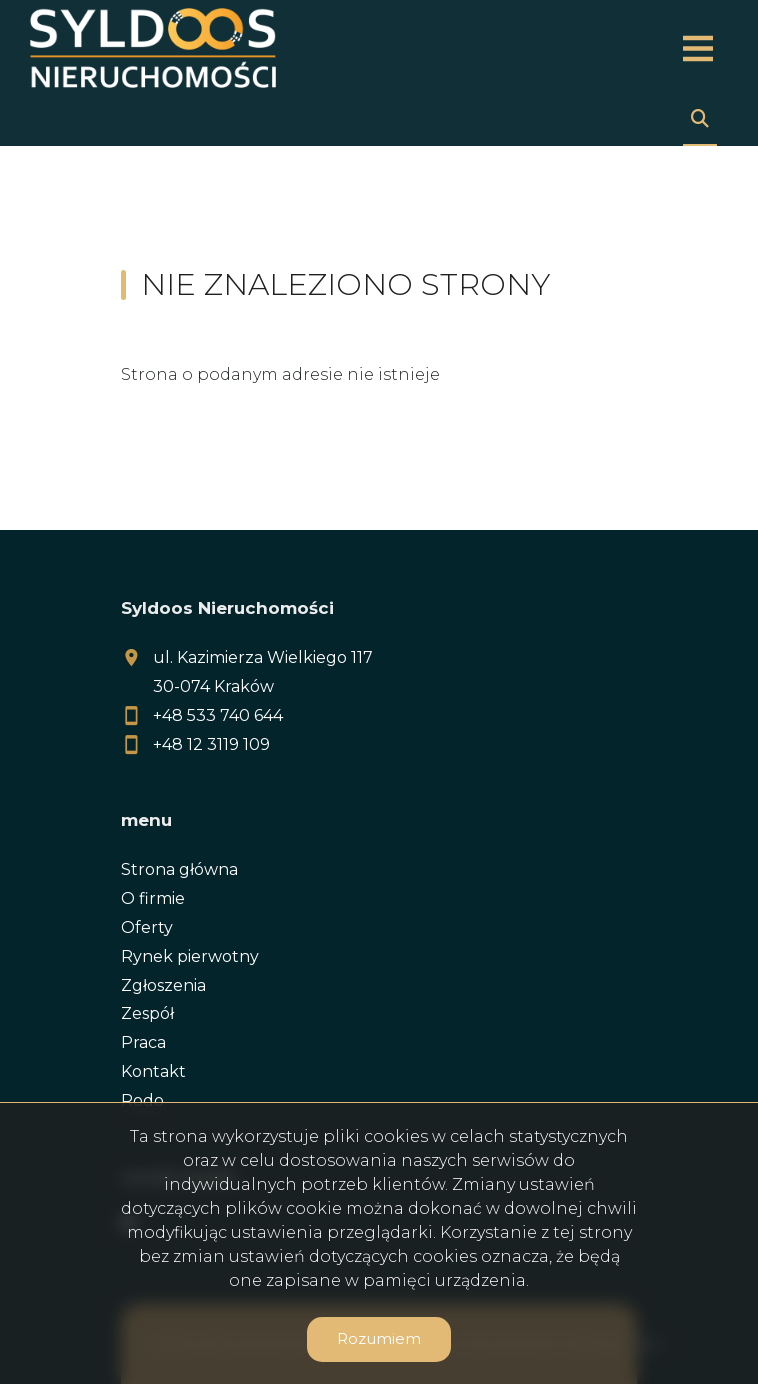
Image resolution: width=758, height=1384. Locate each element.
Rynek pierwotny (190, 956)
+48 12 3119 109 (211, 744)
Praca (143, 1042)
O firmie (153, 898)
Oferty (147, 927)
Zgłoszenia (163, 985)
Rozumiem (379, 1338)
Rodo (142, 1100)
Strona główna (179, 869)
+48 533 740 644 (218, 715)
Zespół (147, 1013)
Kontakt (153, 1071)
